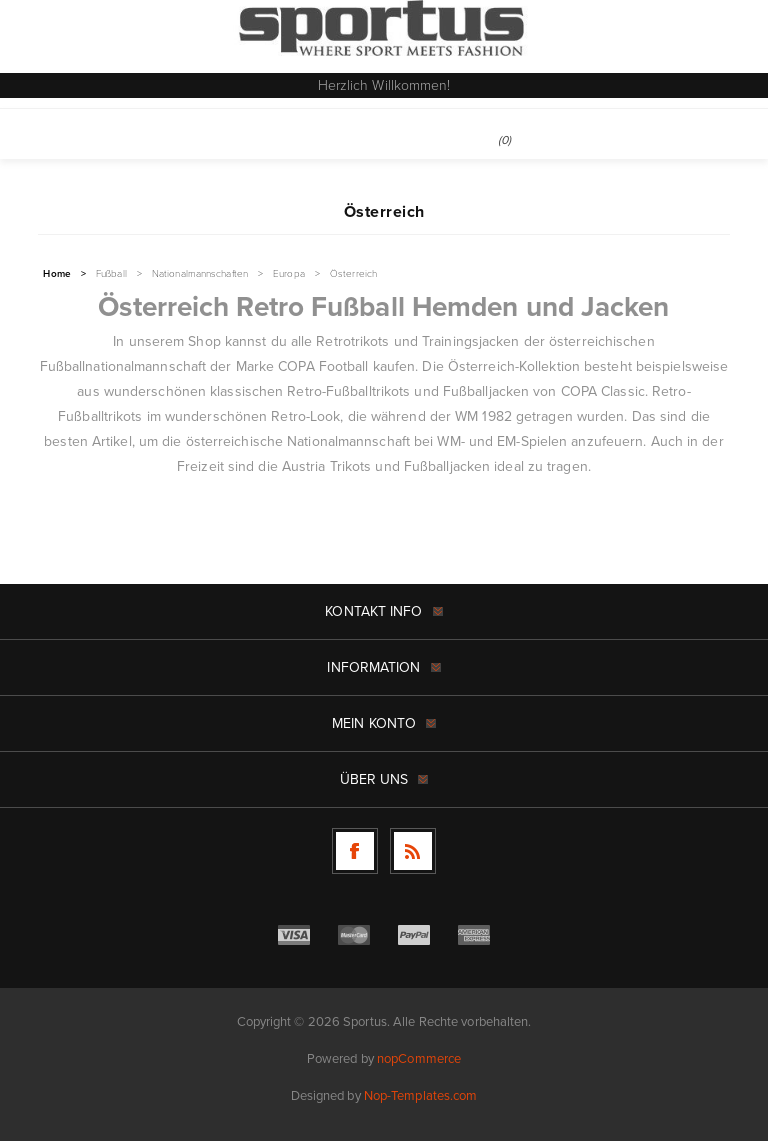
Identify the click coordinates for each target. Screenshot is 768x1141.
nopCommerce (419, 1058)
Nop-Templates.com (421, 1095)
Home (56, 274)
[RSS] (413, 851)
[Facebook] (355, 851)
